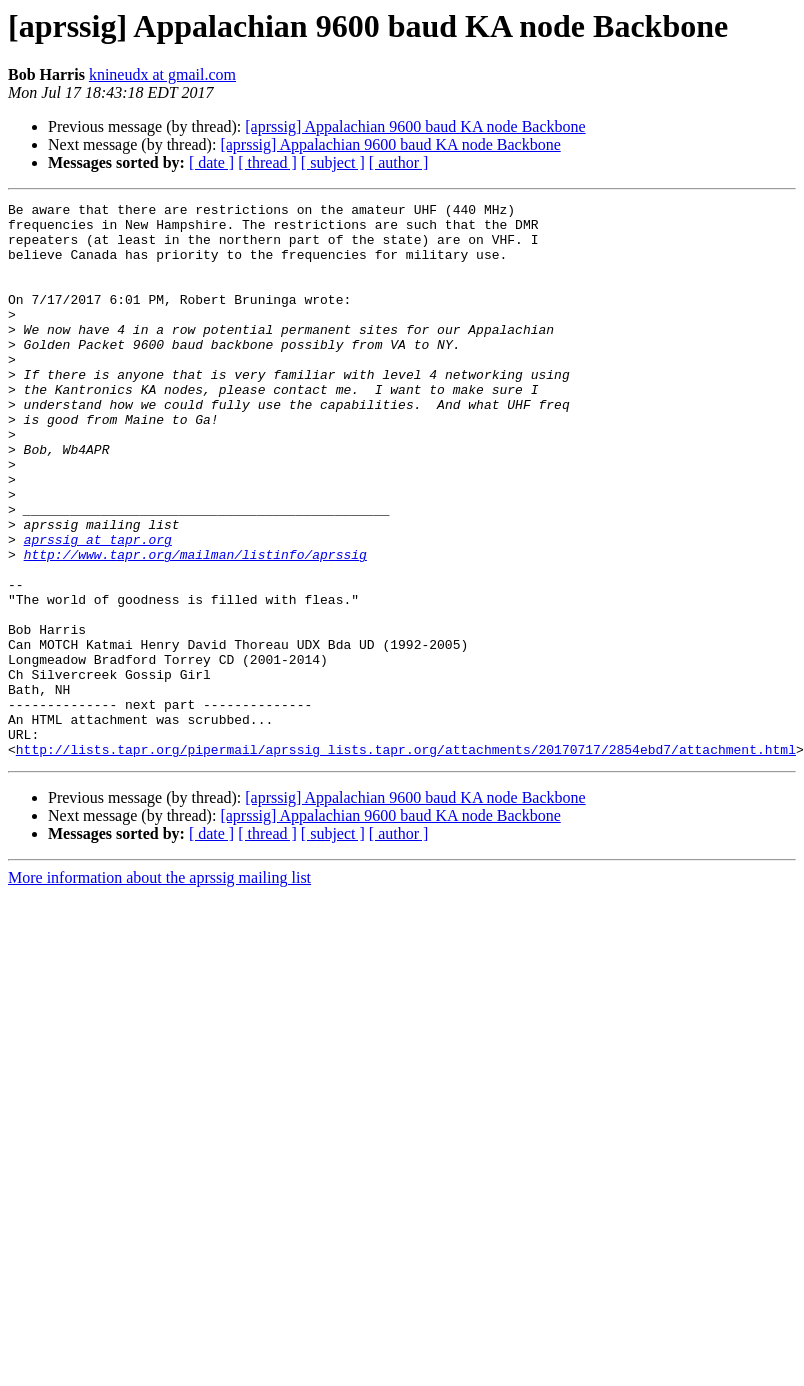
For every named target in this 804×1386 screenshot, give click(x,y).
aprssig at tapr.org (98, 608)
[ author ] (399, 162)
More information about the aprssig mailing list (159, 988)
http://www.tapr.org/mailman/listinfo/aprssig (195, 626)
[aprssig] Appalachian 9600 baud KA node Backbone (415, 126)
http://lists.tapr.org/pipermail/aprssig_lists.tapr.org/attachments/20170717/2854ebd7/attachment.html (406, 860)
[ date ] (211, 162)
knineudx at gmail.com (162, 74)
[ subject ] (333, 162)
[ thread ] (267, 162)
